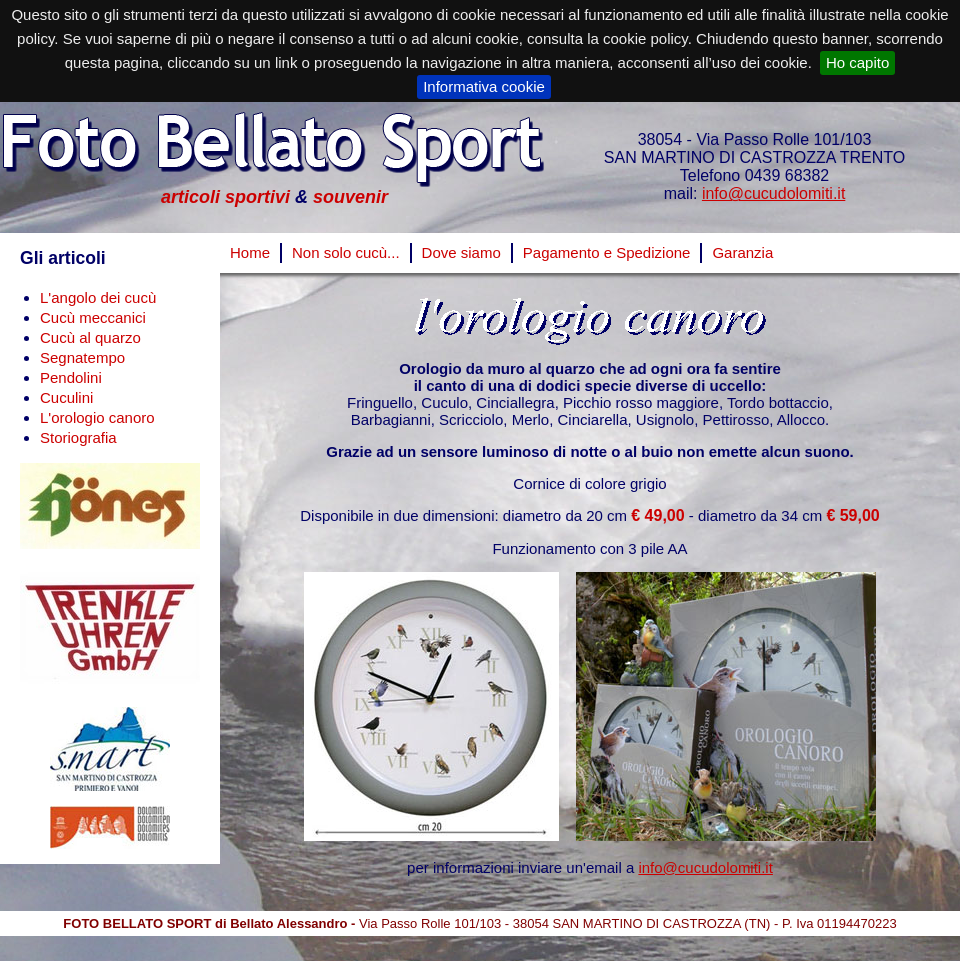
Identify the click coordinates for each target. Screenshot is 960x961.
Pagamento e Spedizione (607, 252)
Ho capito (857, 62)
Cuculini (66, 397)
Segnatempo (82, 357)
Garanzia (742, 252)
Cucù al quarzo (90, 337)
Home (250, 252)
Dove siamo (461, 252)
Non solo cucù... (346, 252)
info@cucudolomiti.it (773, 193)
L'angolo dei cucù (98, 297)
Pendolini (71, 377)
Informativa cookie (484, 86)
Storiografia (78, 437)
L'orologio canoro (97, 417)
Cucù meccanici (93, 317)
